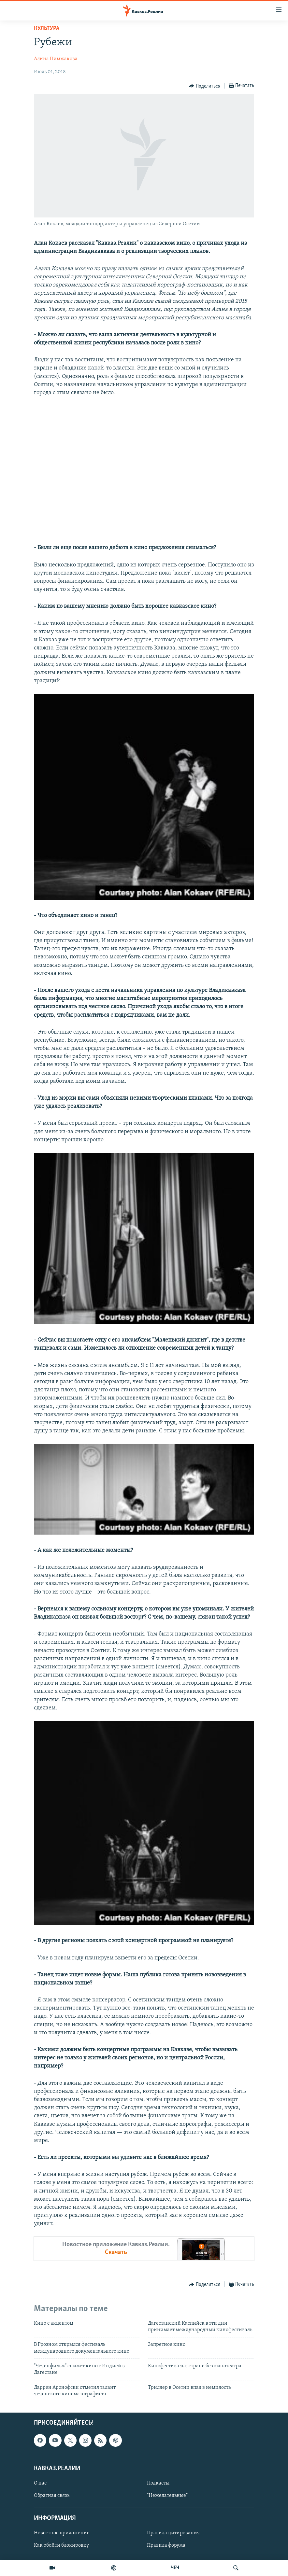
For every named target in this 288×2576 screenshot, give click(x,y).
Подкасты (158, 2483)
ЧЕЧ (175, 2567)
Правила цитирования (173, 2533)
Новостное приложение (62, 2533)
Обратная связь (51, 2495)
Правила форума (166, 2545)
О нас (40, 2483)
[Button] (204, 86)
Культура (46, 28)
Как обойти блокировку (61, 2545)
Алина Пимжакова (56, 59)
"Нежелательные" (167, 2495)
